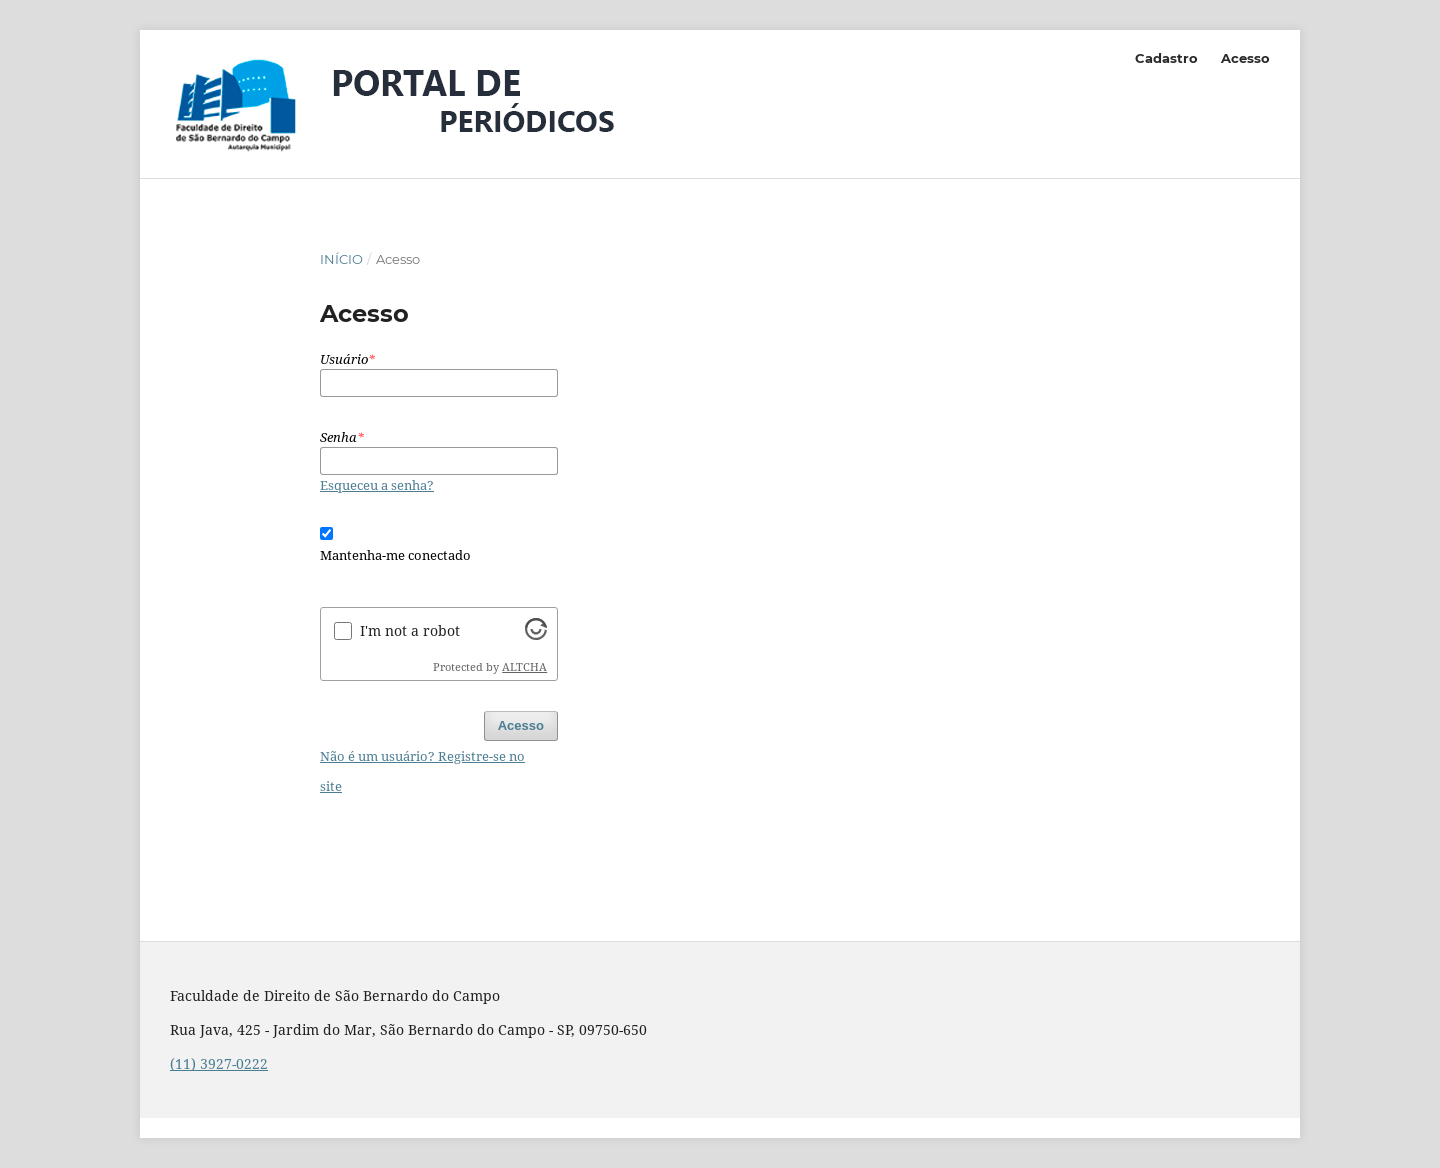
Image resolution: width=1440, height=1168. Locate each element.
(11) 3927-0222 (219, 1063)
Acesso (1245, 58)
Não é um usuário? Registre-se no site (422, 771)
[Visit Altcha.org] (536, 634)
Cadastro (1166, 58)
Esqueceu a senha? (377, 485)
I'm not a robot (410, 630)
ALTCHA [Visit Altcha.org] (524, 667)
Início (341, 259)
